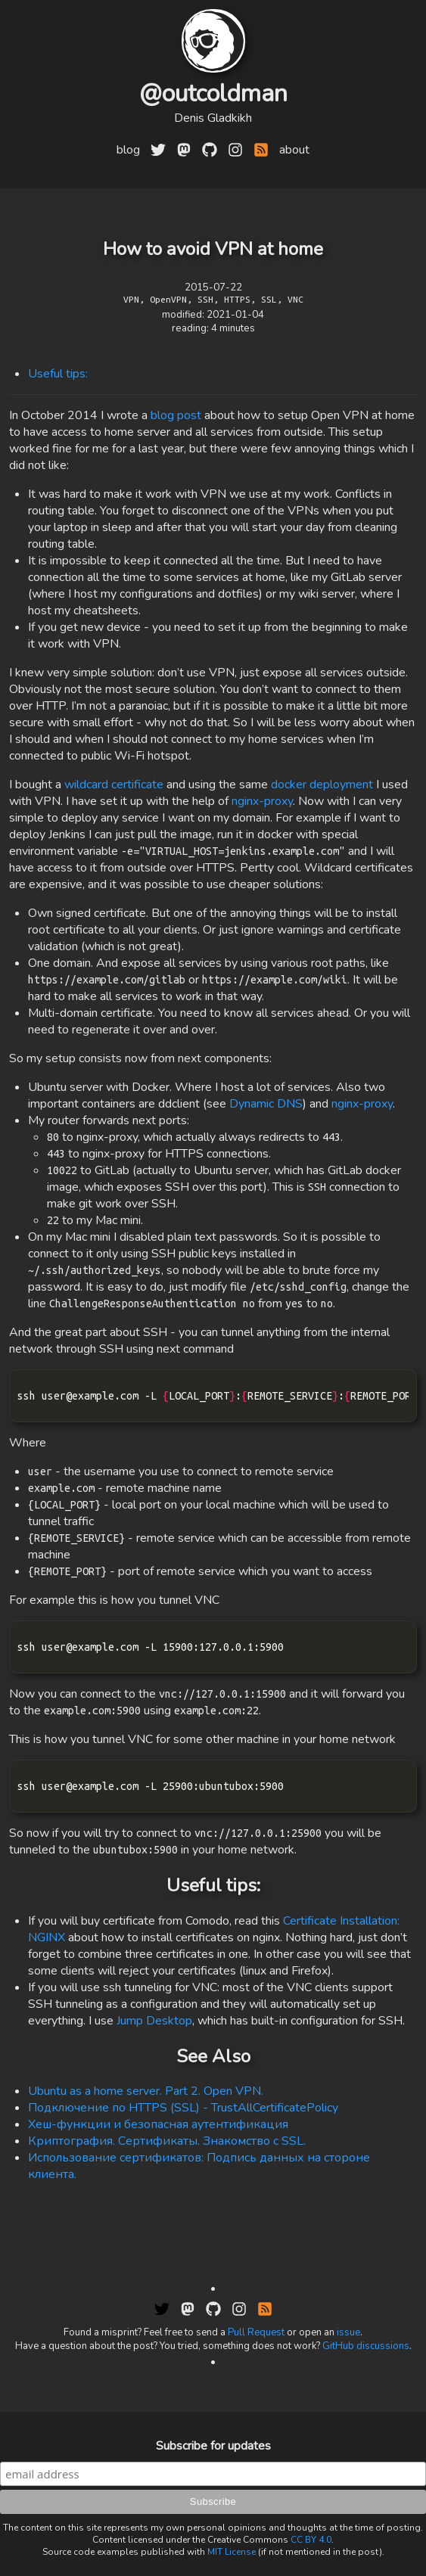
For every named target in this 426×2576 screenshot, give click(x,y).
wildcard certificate (113, 784)
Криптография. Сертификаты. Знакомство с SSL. (167, 2141)
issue (348, 2332)
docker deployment (322, 784)
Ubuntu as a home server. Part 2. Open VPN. (145, 2091)
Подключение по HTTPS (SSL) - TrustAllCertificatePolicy (183, 2107)
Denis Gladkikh (213, 118)
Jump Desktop (154, 2020)
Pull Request (256, 2332)
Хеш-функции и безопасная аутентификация (158, 2124)
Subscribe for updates (213, 2446)
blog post (176, 415)
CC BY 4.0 (311, 2540)
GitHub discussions (365, 2346)
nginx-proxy (262, 801)
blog (128, 149)
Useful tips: (58, 373)
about (294, 149)
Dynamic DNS (266, 1103)
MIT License (231, 2552)
